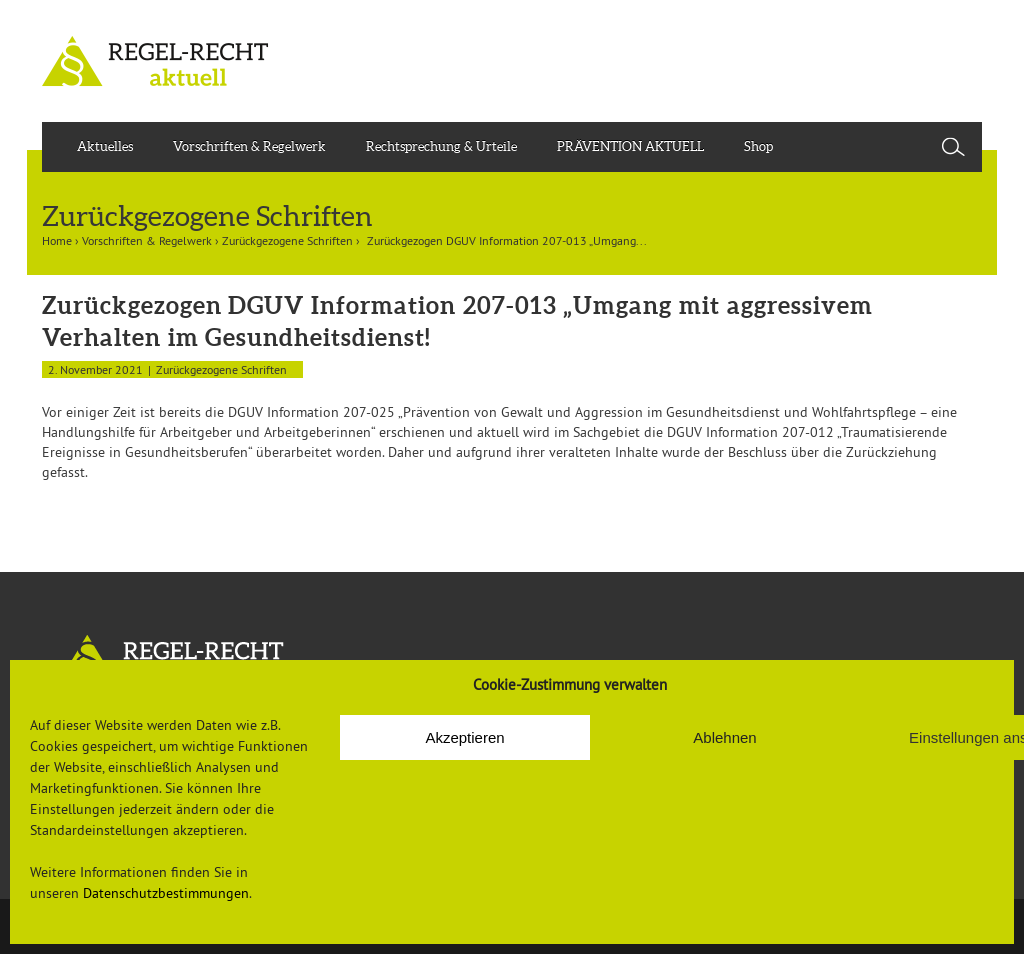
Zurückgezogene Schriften (287, 240)
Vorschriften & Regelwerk (249, 146)
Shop (758, 146)
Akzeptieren (464, 737)
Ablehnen (724, 737)
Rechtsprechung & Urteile (441, 146)
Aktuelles (105, 146)
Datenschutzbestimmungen (166, 893)
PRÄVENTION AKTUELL (630, 146)
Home (57, 240)
